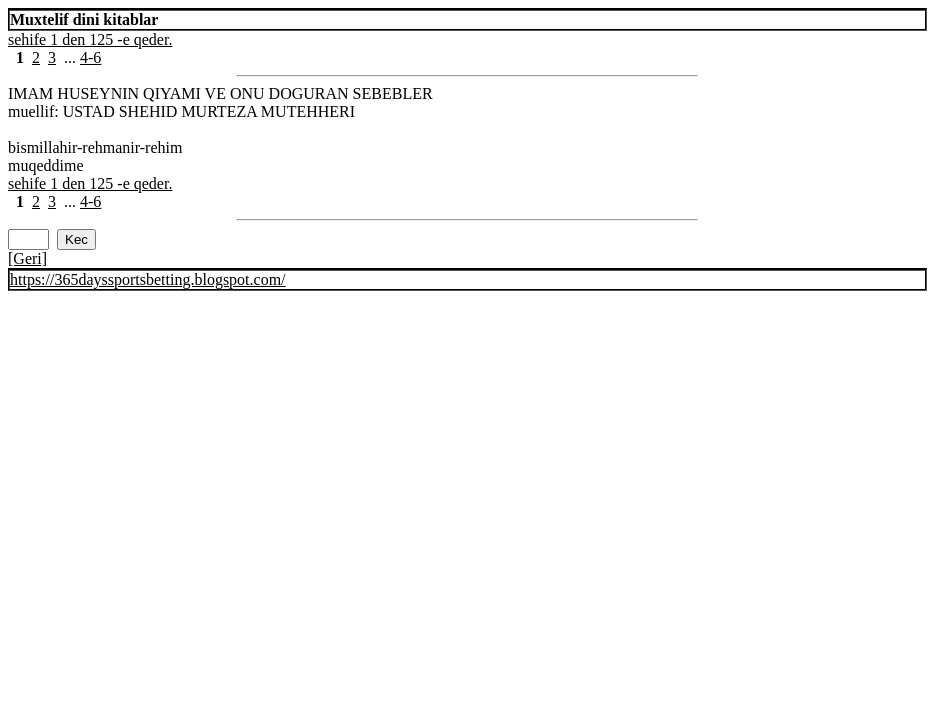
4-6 (90, 57)
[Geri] (27, 258)
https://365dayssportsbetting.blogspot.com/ (148, 279)
